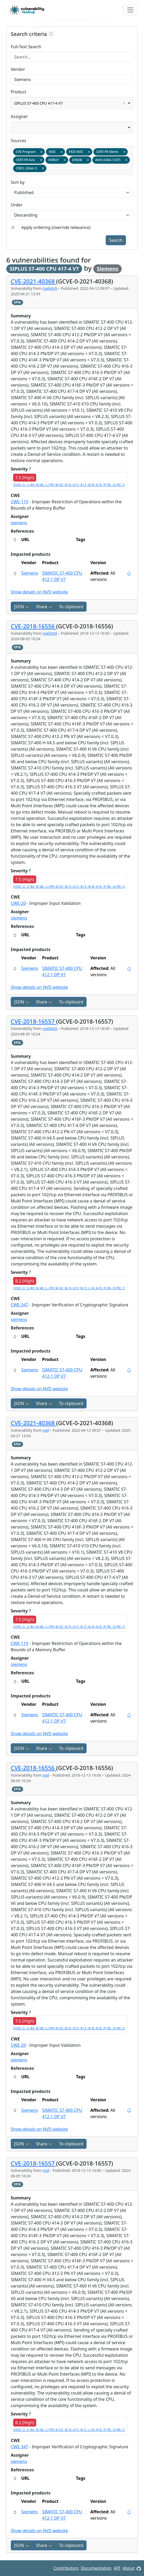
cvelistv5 (49, 288)
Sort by (18, 182)
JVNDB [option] (80, 160)
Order (16, 205)
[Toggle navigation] (130, 10)
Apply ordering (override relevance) (55, 227)
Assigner (19, 116)
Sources (18, 140)
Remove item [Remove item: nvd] (61, 152)
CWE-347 (19, 1305)
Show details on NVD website (39, 592)
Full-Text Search (26, 47)
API (117, 2568)
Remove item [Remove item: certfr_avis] (41, 160)
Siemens (107, 268)
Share (44, 607)
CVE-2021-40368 (33, 281)
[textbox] (48, 168)
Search (115, 240)
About (128, 2568)
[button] (15, 573)
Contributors (66, 2568)
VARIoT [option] (56, 160)
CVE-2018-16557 (33, 1021)
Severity (21, 469)
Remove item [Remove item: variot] (65, 160)
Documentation (96, 2568)
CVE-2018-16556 (33, 626)
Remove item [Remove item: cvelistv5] (41, 152)
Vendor (18, 69)
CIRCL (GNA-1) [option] (29, 168)
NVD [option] (55, 151)
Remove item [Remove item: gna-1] (43, 168)
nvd (45, 1430)
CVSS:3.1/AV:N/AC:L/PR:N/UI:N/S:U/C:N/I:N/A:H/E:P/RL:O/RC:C (69, 485)
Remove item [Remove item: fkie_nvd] (89, 152)
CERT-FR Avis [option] (28, 160)
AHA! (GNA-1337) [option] (110, 160)
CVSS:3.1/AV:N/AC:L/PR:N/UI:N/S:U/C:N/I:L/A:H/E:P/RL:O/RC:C (69, 1288)
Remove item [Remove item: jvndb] (88, 160)
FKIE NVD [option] (79, 151)
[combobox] (72, 103)
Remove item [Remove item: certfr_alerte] (124, 152)
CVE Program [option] (29, 151)
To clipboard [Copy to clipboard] (71, 607)
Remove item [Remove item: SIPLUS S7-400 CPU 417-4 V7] (124, 103)
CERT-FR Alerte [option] (110, 151)
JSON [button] (21, 607)
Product (18, 92)
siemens (19, 523)
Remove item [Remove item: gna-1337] (126, 160)
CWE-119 (19, 502)
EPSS (17, 302)
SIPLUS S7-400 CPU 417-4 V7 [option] (70, 103)
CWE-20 (18, 903)
